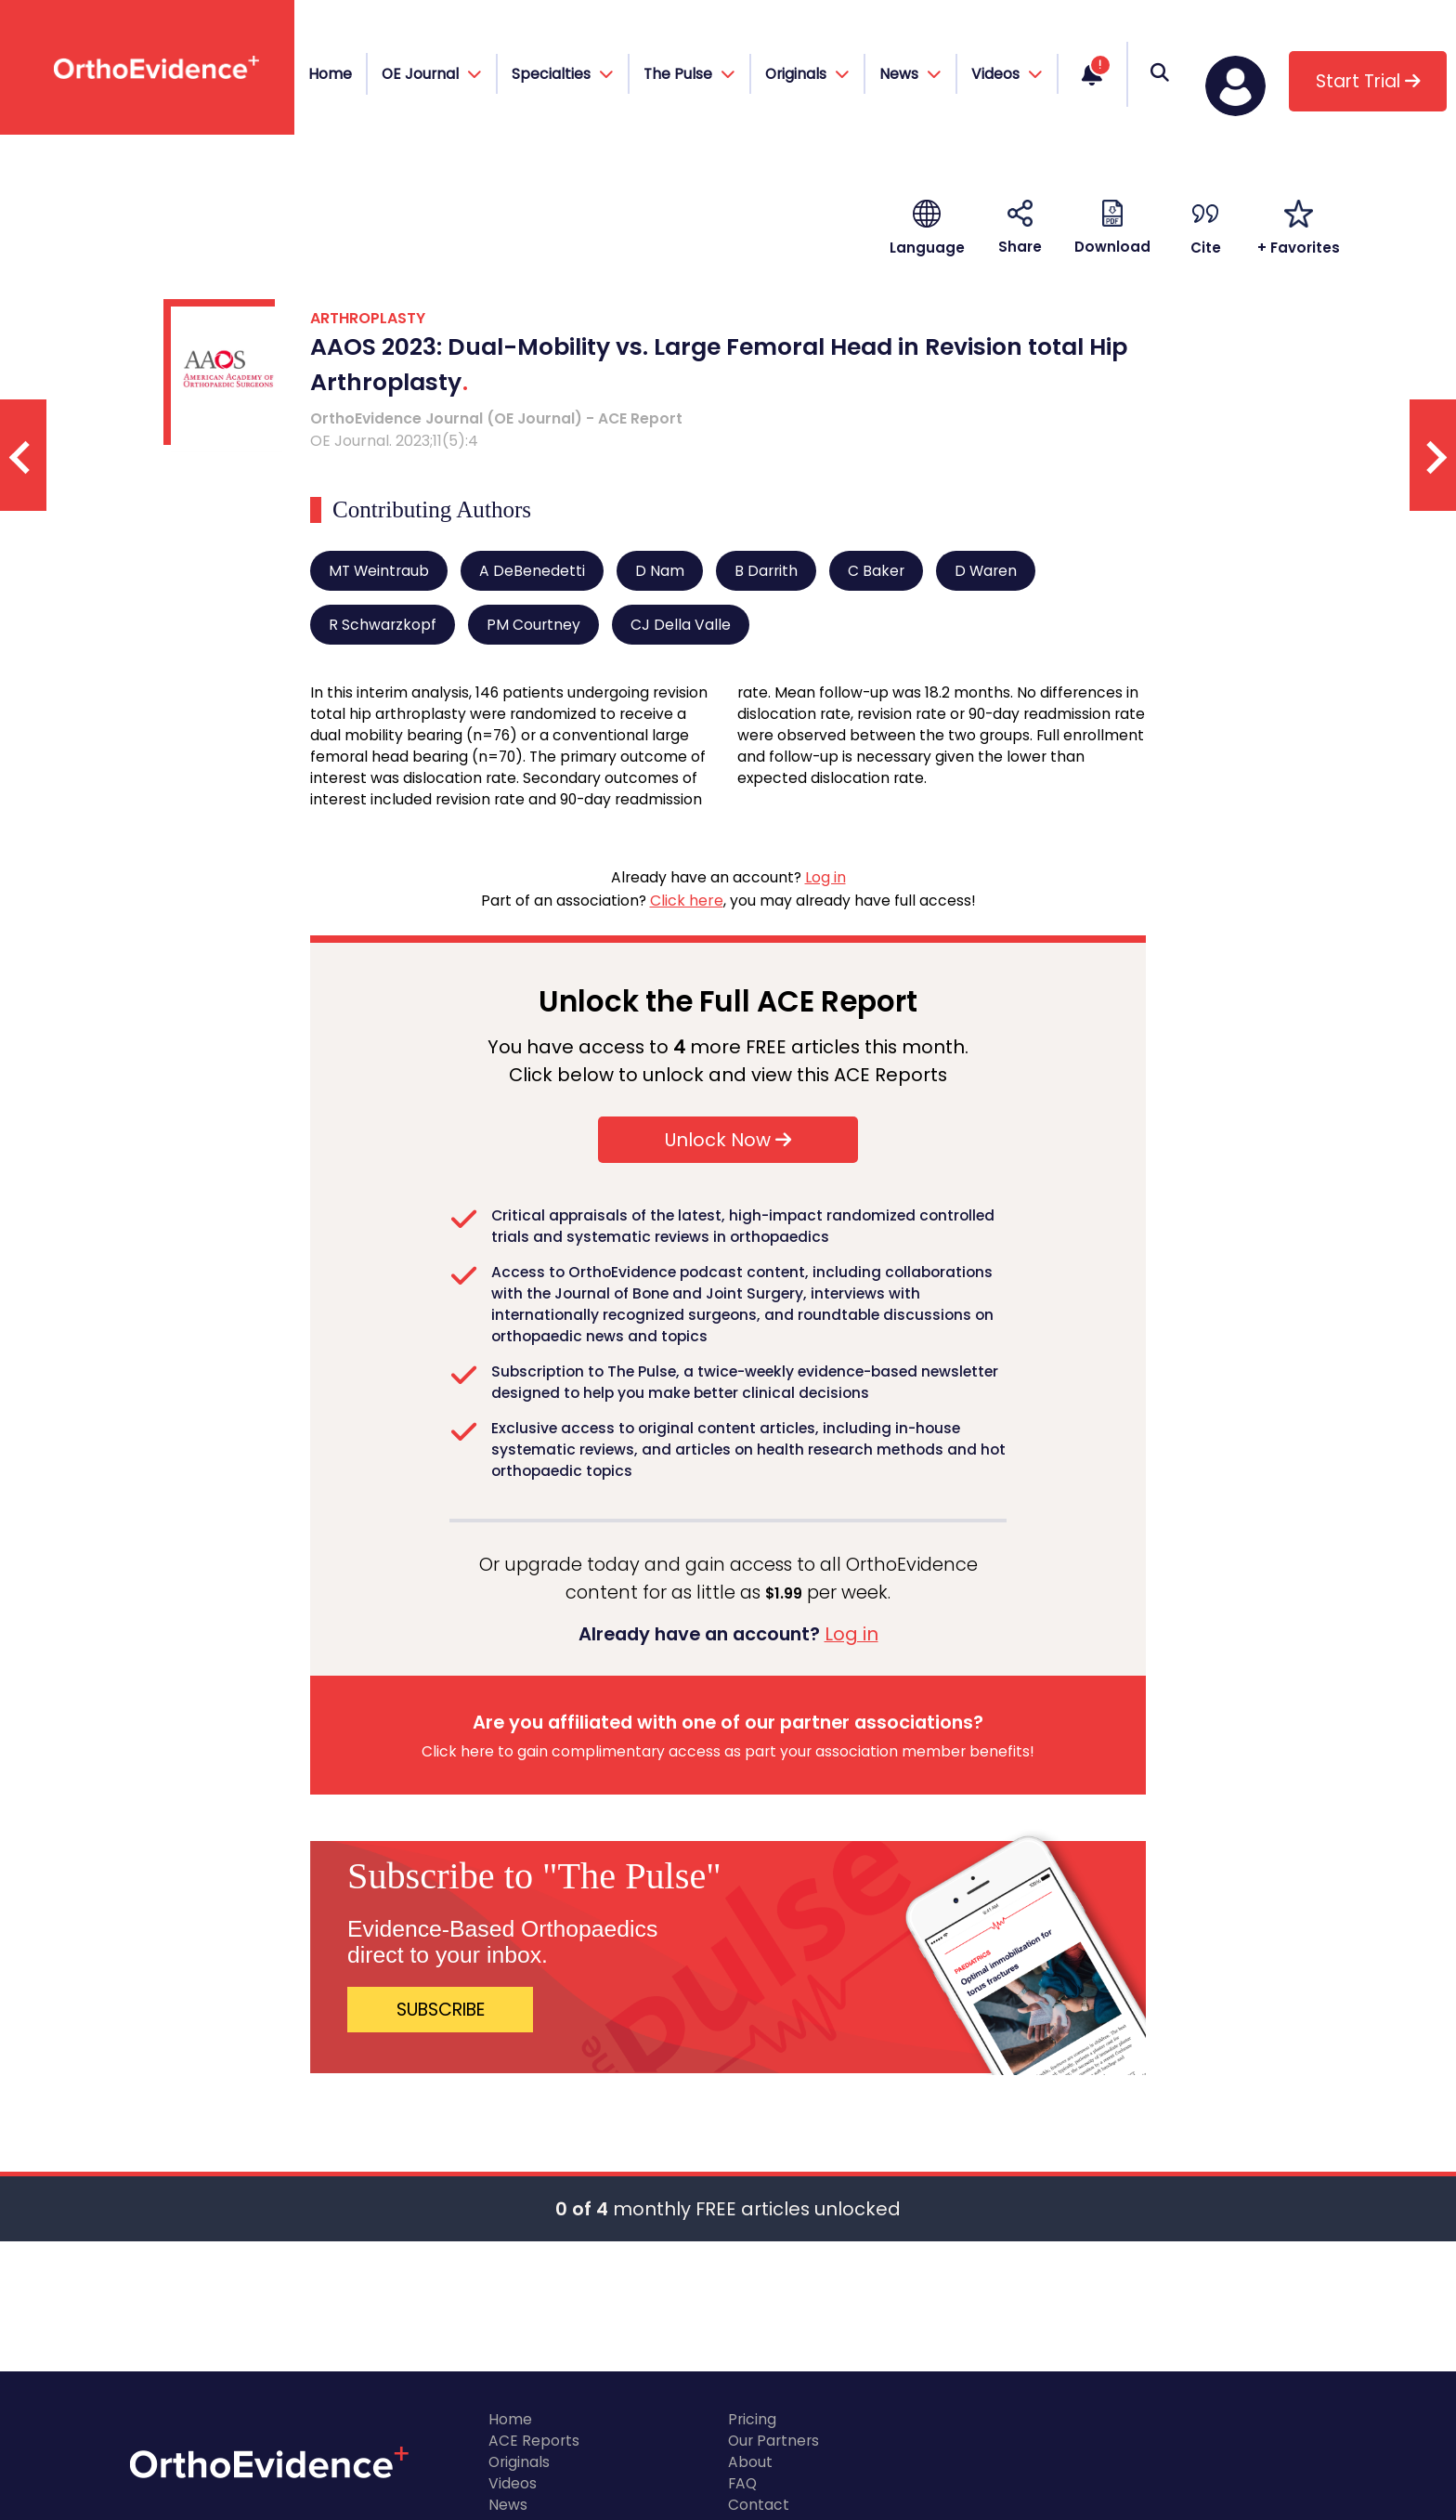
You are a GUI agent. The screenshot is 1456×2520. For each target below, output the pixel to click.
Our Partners (773, 2440)
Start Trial (1368, 81)
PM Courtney (533, 624)
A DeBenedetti (532, 571)
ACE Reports (533, 2440)
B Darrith (766, 571)
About (750, 2462)
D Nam (659, 571)
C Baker (876, 571)
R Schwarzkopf (382, 624)
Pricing (752, 2419)
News (507, 2504)
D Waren (986, 571)
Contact (758, 2504)
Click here (686, 900)
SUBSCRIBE (440, 2009)
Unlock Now (728, 1140)
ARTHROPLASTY (367, 318)
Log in (825, 877)
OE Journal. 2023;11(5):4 (394, 440)
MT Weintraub (379, 571)
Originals (519, 2462)
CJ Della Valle (680, 624)
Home (330, 74)
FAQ (742, 2483)
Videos (512, 2483)
